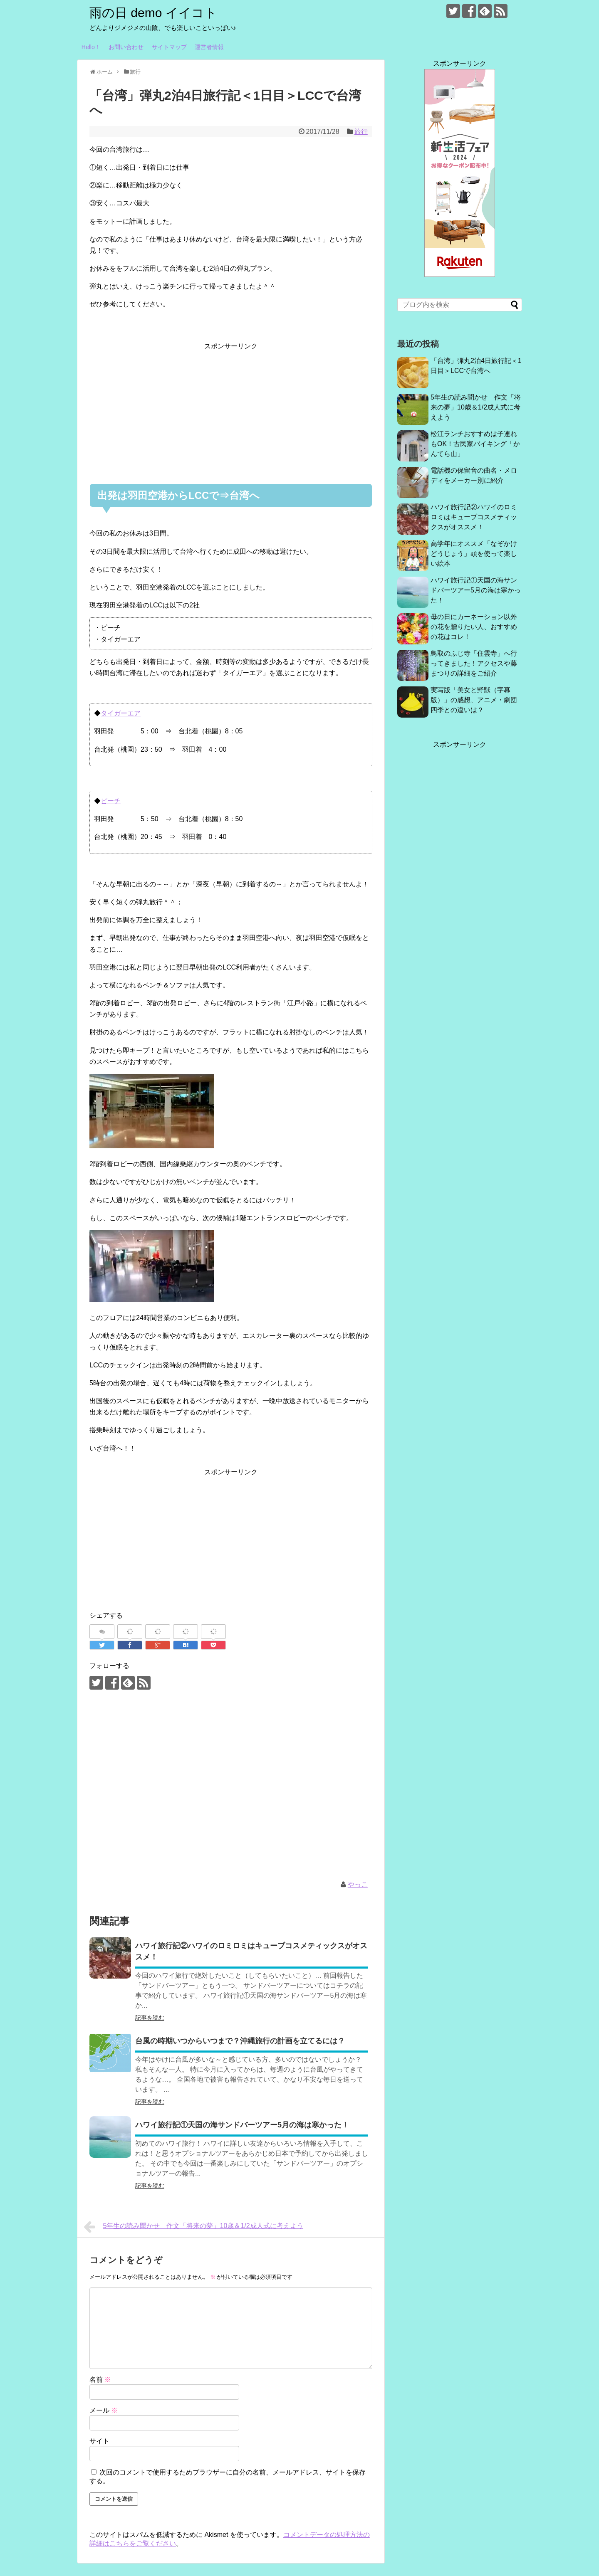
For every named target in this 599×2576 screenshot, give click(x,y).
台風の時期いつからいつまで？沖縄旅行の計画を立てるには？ (240, 2041)
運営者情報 (209, 47)
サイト (99, 2441)
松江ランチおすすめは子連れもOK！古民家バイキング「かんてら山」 (475, 443)
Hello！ (91, 47)
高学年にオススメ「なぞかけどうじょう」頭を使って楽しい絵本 (474, 553)
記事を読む (149, 2017)
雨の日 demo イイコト (153, 13)
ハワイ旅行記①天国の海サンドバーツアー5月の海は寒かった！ (242, 2125)
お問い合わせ (126, 47)
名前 (100, 2379)
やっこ (358, 1884)
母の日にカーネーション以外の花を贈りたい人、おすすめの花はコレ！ (474, 626)
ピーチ (111, 800)
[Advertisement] (231, 410)
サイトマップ (169, 47)
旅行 (361, 131)
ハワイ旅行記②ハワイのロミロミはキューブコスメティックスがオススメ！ (474, 516)
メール (103, 2410)
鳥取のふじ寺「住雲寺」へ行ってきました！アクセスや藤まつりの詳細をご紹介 (474, 663)
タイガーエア (121, 713)
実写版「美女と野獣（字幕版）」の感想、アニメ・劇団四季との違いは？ (474, 699)
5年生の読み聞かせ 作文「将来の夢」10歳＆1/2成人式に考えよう (193, 2226)
